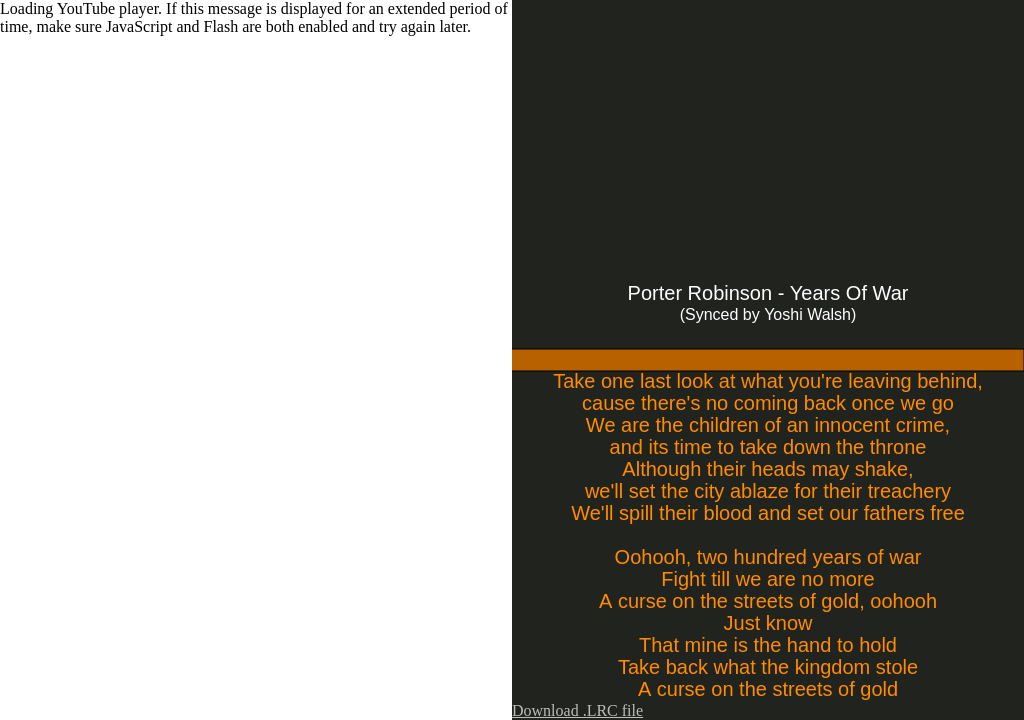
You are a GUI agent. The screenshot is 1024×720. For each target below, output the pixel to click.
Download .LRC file (577, 710)
